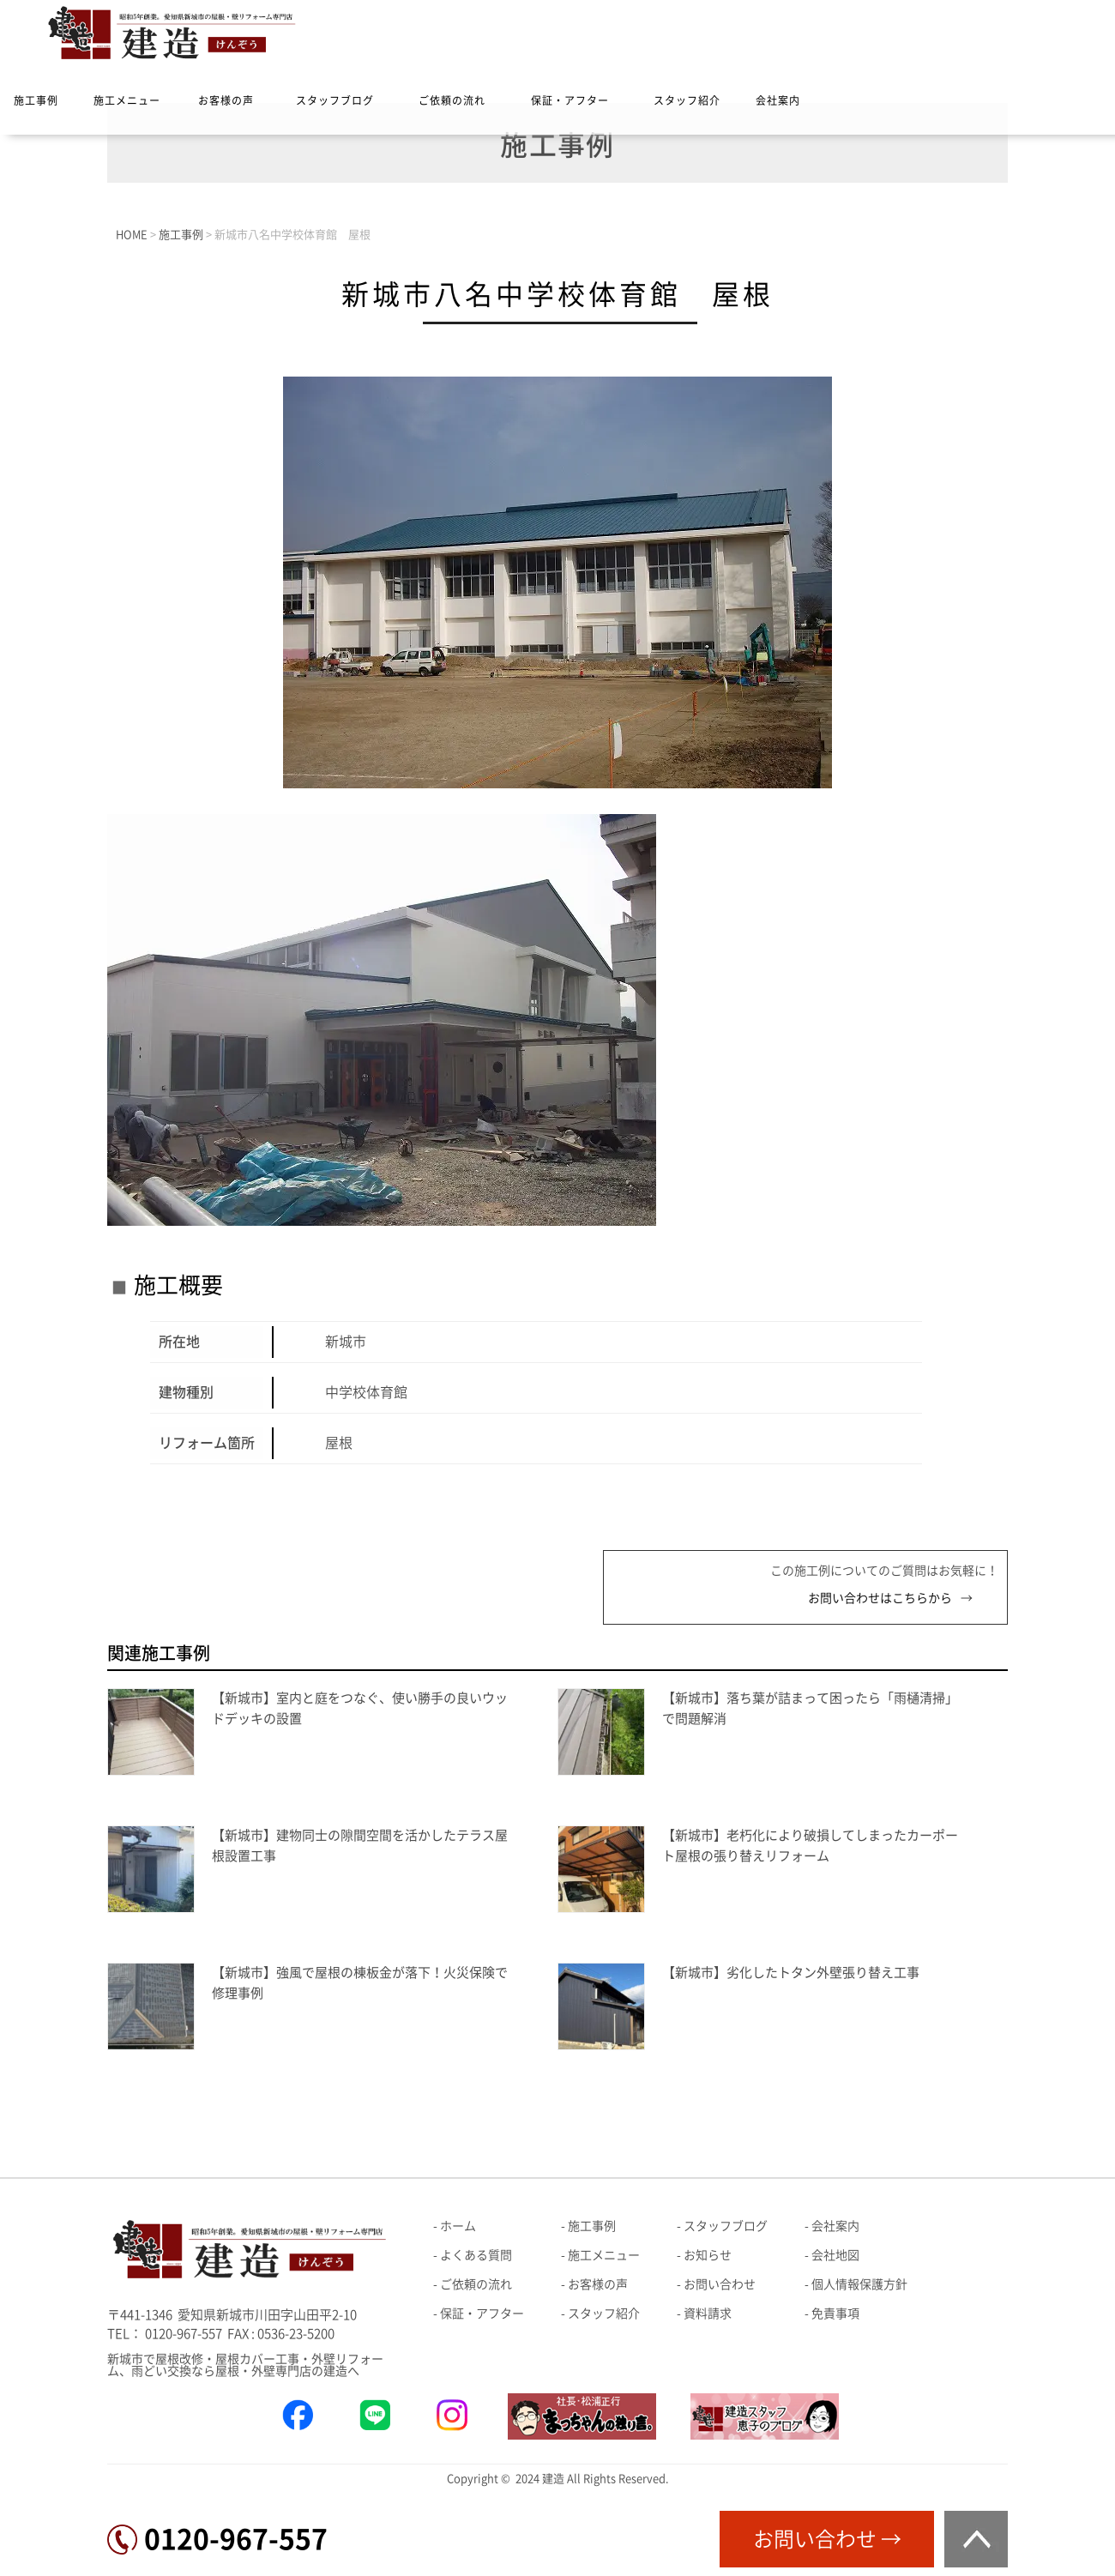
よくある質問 (476, 2255)
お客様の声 (226, 100)
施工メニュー (126, 100)
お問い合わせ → (827, 2539)
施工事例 (36, 100)
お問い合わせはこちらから (880, 1598)
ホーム (458, 2226)
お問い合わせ (720, 2284)
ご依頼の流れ (452, 100)
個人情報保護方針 (859, 2284)
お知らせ (708, 2255)
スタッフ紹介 (687, 100)
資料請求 (708, 2314)
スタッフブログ (335, 100)
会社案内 (778, 100)
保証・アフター (570, 100)
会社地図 (835, 2255)
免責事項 (835, 2314)
